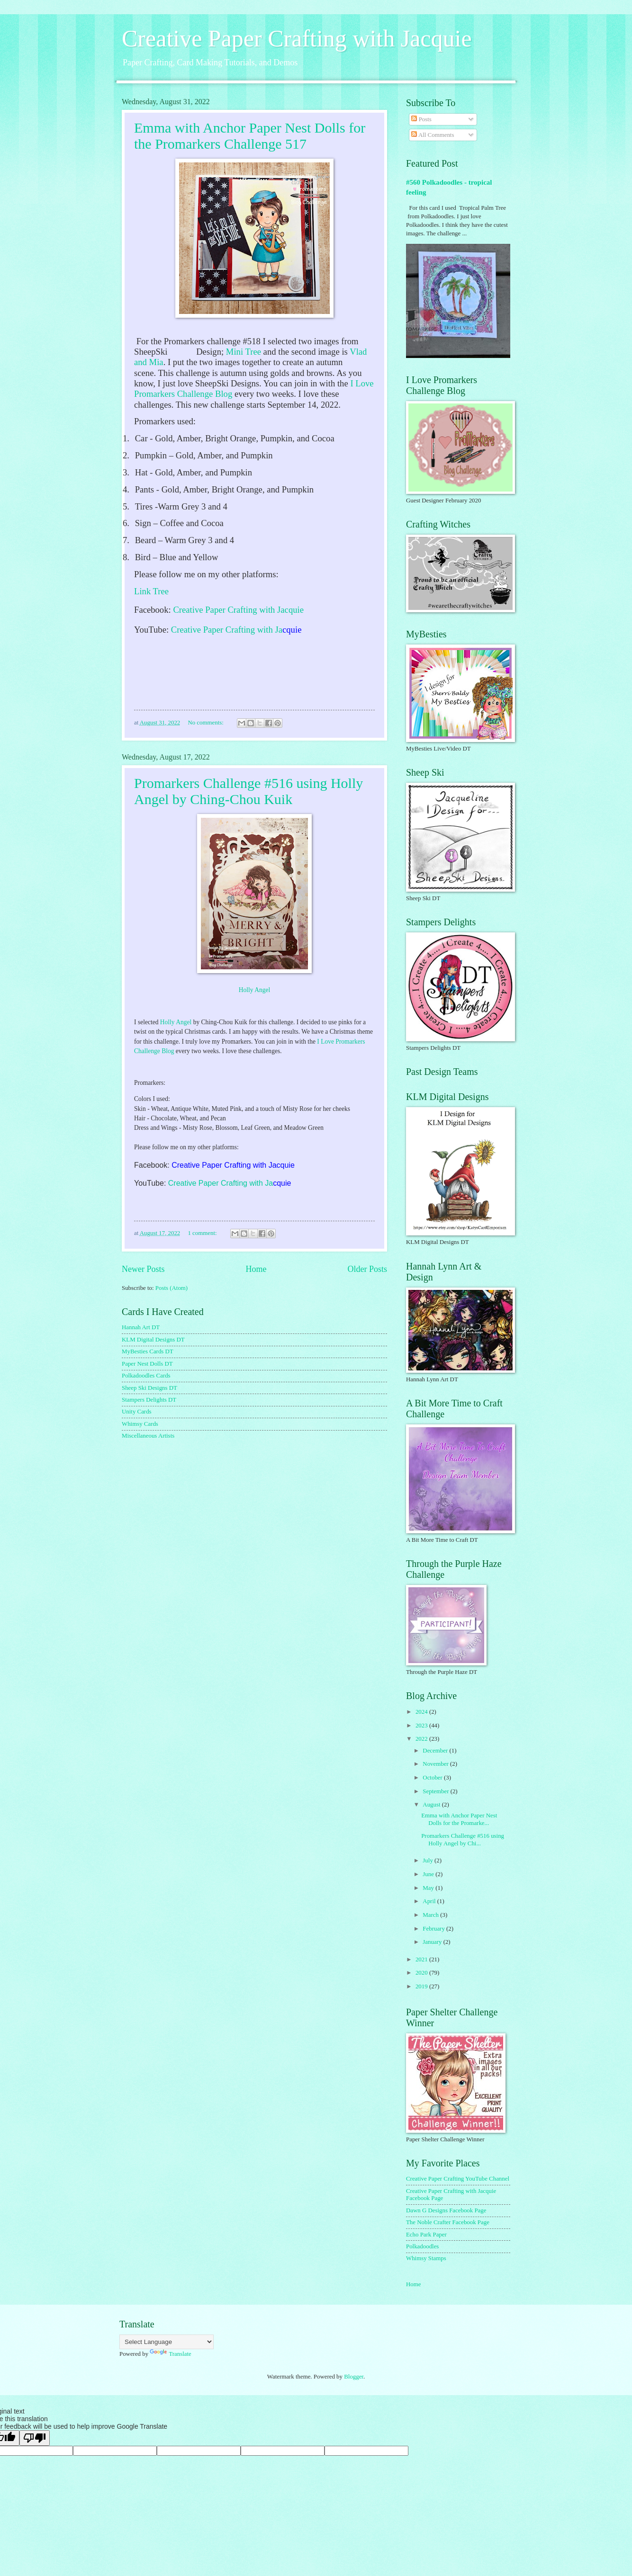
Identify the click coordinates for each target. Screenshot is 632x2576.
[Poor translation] (34, 2438)
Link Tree (151, 591)
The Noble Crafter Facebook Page (447, 2222)
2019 (422, 1986)
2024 (422, 1711)
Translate (170, 2354)
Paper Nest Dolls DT (147, 1363)
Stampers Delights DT (149, 1399)
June (429, 1874)
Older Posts (367, 1269)
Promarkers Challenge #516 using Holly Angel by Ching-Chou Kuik (248, 791)
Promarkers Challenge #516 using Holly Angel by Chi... (462, 1839)
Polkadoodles (422, 2246)
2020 (422, 1972)
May (429, 1888)
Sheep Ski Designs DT (149, 1388)
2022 (422, 1738)
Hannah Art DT (141, 1327)
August (432, 1804)
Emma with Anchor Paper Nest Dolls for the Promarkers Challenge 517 (249, 136)
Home (255, 1269)
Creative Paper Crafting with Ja (226, 630)
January (433, 1942)
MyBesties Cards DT (147, 1351)
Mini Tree (243, 352)
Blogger (353, 2376)
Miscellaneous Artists (148, 1435)
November (436, 1764)
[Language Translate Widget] (166, 2341)
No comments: (206, 722)
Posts (421, 119)
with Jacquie (281, 610)
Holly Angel (254, 989)
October (433, 1777)
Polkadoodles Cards (146, 1375)
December (436, 1750)
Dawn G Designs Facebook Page (446, 2210)
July (428, 1860)
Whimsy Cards (140, 1424)
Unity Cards (137, 1411)
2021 (422, 1959)
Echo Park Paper (426, 2234)
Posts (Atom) (171, 1288)
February (434, 1928)
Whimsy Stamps (426, 2258)
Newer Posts (143, 1269)
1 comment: (203, 1233)
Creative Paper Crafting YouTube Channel (457, 2178)
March (431, 1915)
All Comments (432, 135)
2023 (422, 1725)
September (436, 1791)
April (430, 1901)
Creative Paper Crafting (216, 610)
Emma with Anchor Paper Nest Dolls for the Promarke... (459, 1819)
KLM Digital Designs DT (153, 1339)
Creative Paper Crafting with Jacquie (297, 38)
